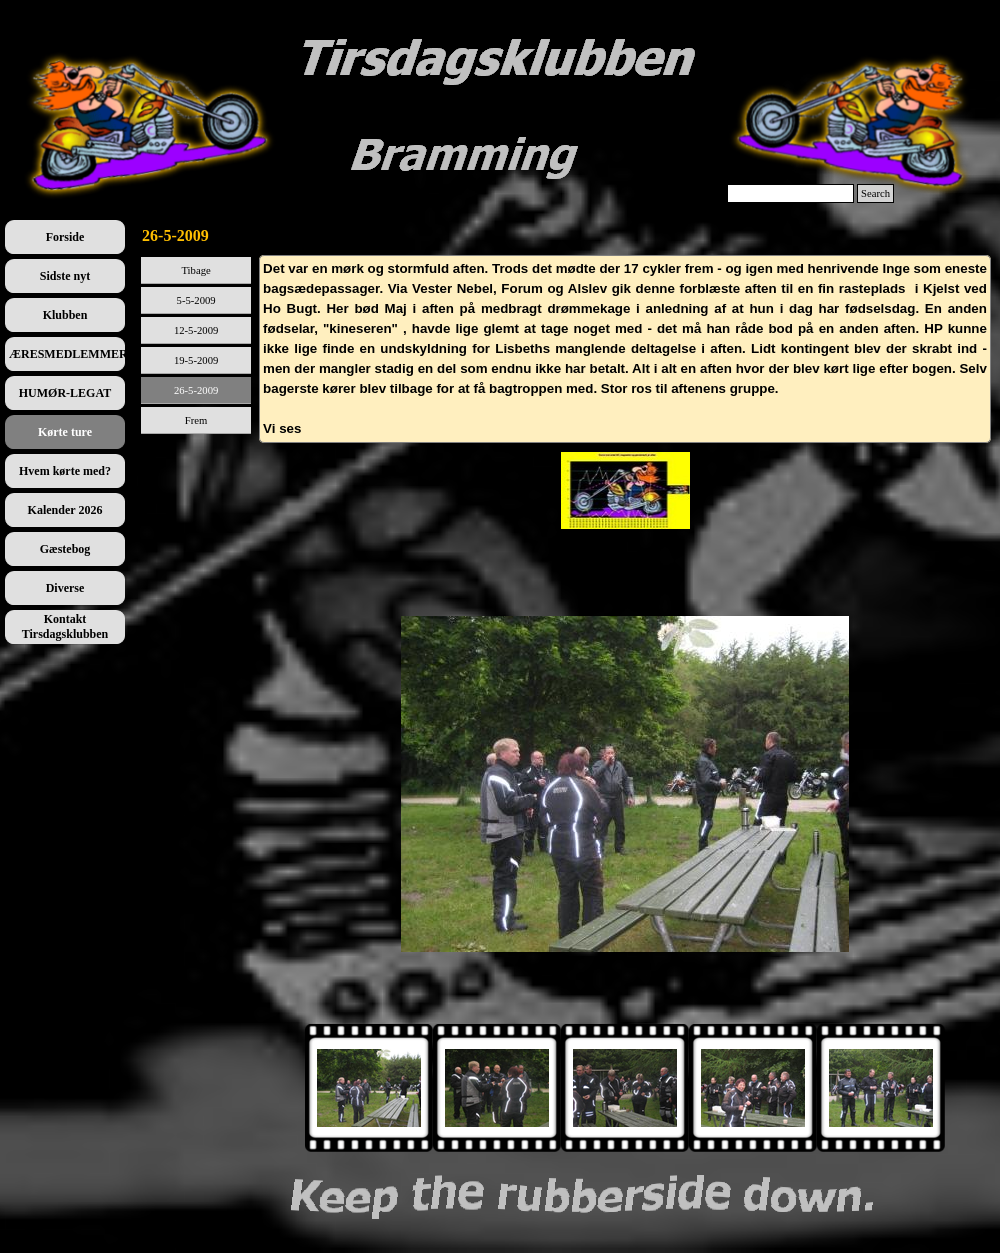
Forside (65, 237)
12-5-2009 (196, 330)
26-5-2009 (196, 390)
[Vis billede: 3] (753, 1088)
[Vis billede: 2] (625, 1088)
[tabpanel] (625, 349)
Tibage (195, 270)
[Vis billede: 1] (497, 1088)
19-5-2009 (196, 360)
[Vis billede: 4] (881, 1088)
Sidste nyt (65, 276)
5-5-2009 (196, 300)
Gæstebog (65, 549)
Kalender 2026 (65, 510)
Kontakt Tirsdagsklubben (65, 626)
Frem (196, 420)
